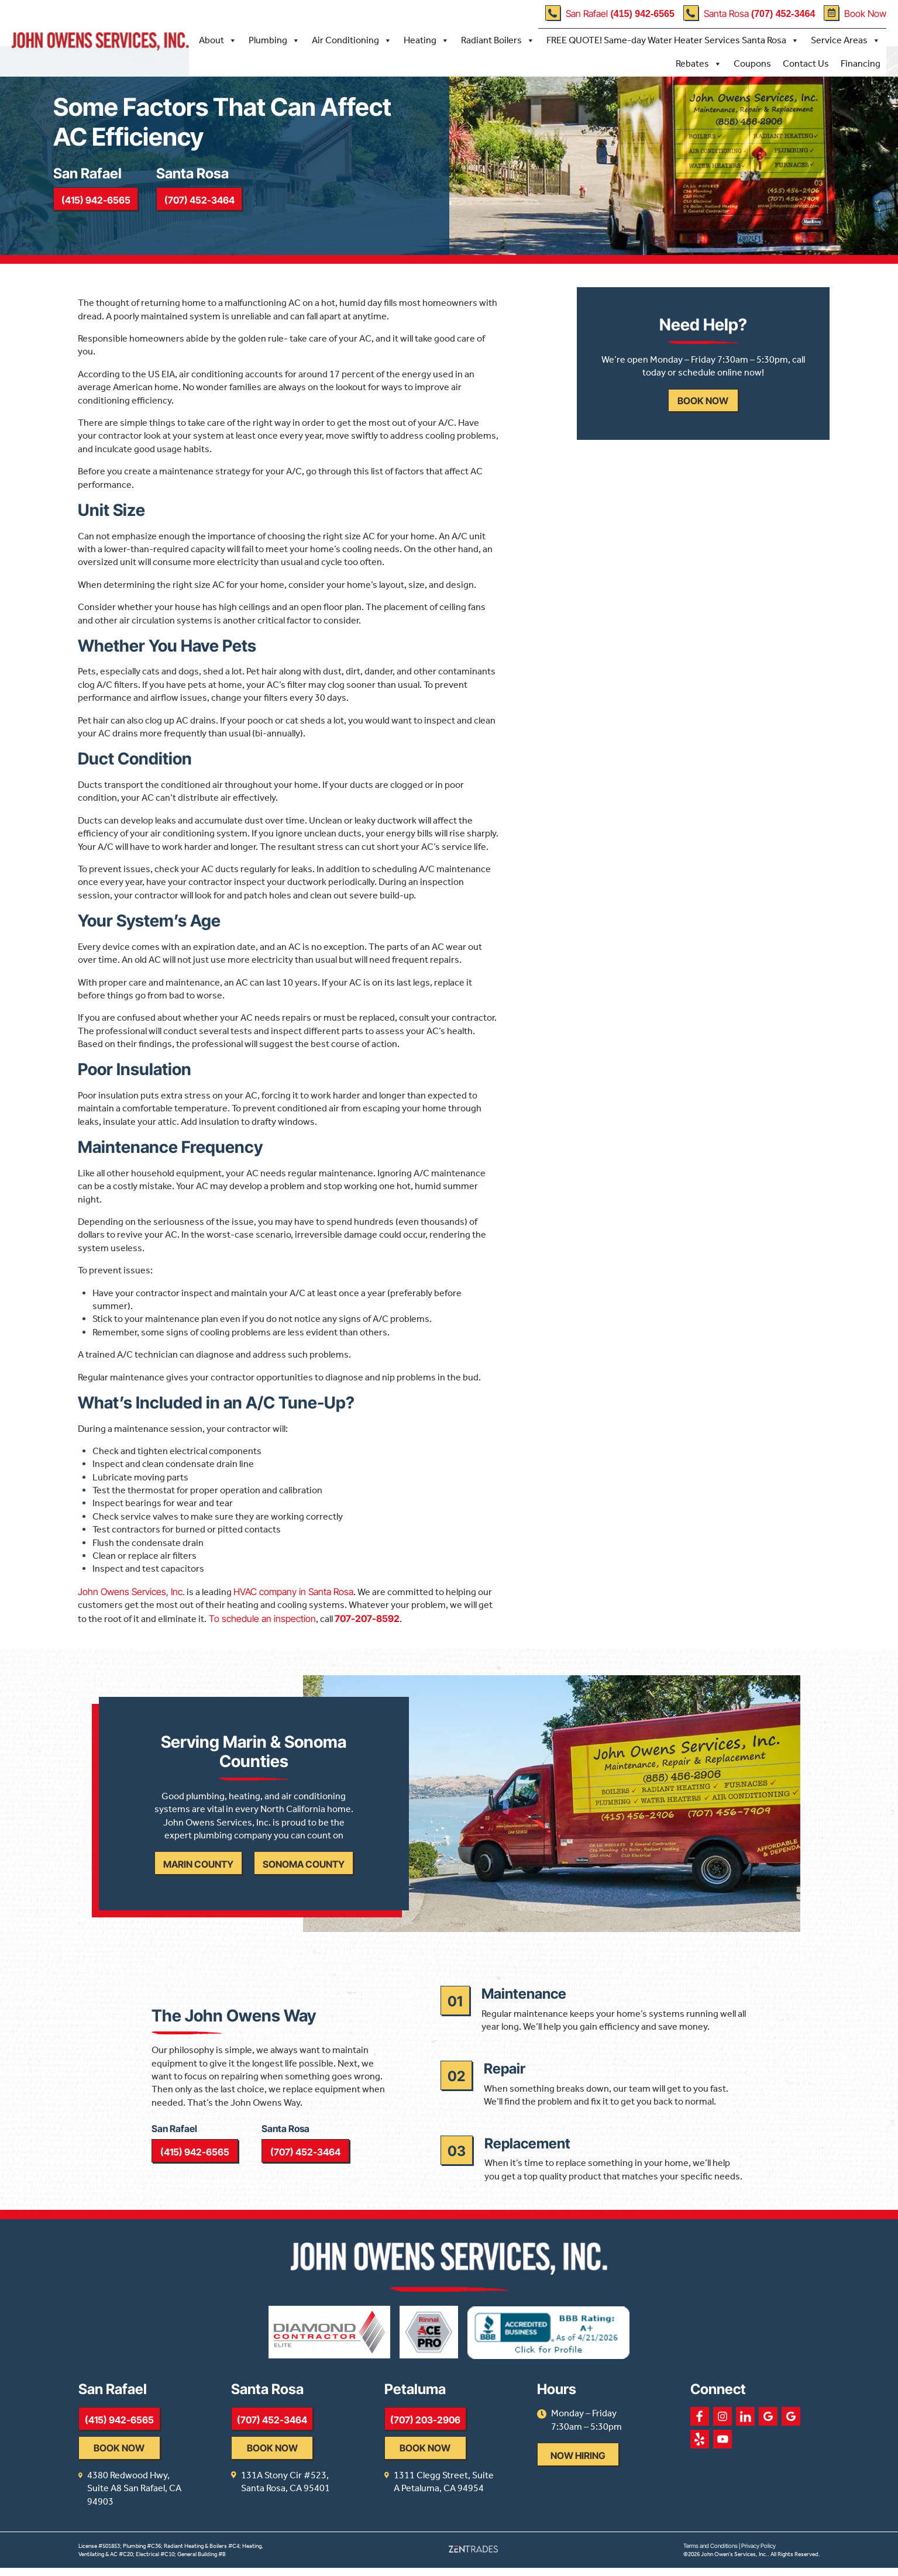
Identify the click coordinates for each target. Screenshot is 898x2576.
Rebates (699, 63)
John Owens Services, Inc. (131, 1597)
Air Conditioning (352, 40)
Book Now (855, 13)
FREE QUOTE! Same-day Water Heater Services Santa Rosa (672, 40)
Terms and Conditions (710, 2553)
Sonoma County (303, 1876)
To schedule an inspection (261, 1624)
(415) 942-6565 (97, 204)
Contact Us (806, 63)
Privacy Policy (758, 2553)
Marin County (198, 1876)
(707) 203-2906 (461, 2441)
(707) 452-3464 (204, 204)
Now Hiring (632, 2476)
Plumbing (274, 40)
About (218, 40)
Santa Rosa (749, 13)
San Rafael (609, 13)
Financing (860, 63)
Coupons (752, 63)
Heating (426, 40)
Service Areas (845, 40)
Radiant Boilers (498, 40)
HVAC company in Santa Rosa (293, 1597)
